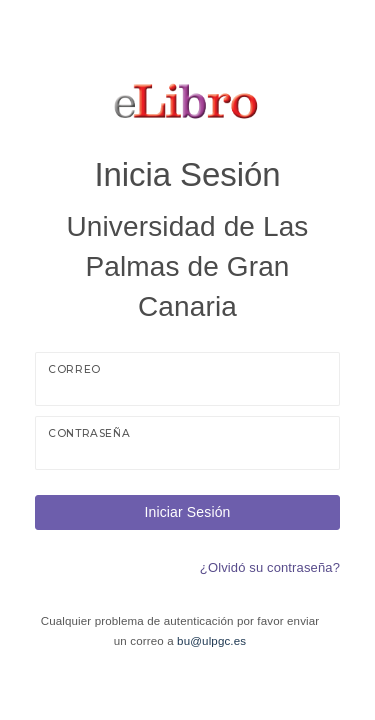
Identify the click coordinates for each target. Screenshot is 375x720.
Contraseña (89, 433)
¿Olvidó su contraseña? (270, 567)
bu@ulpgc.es (211, 641)
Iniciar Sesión (187, 512)
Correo (74, 369)
